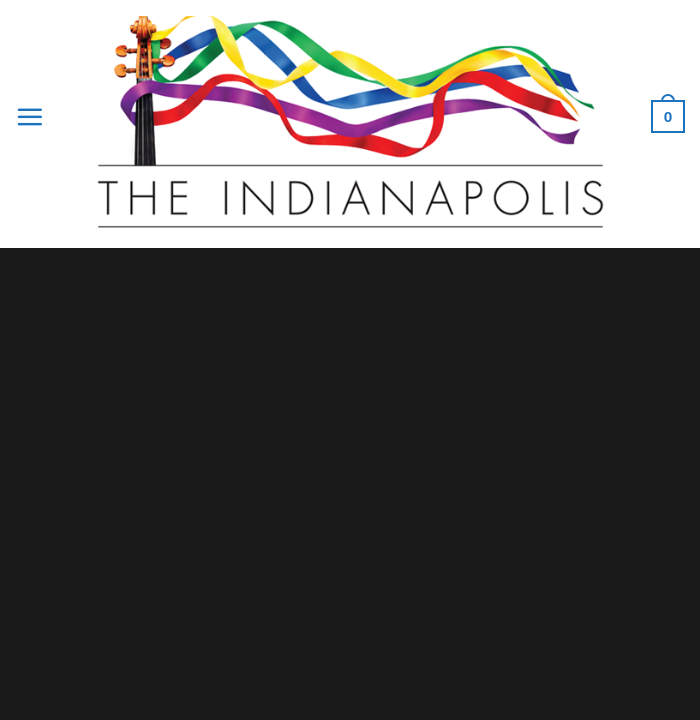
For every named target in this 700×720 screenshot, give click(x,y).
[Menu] (29, 116)
